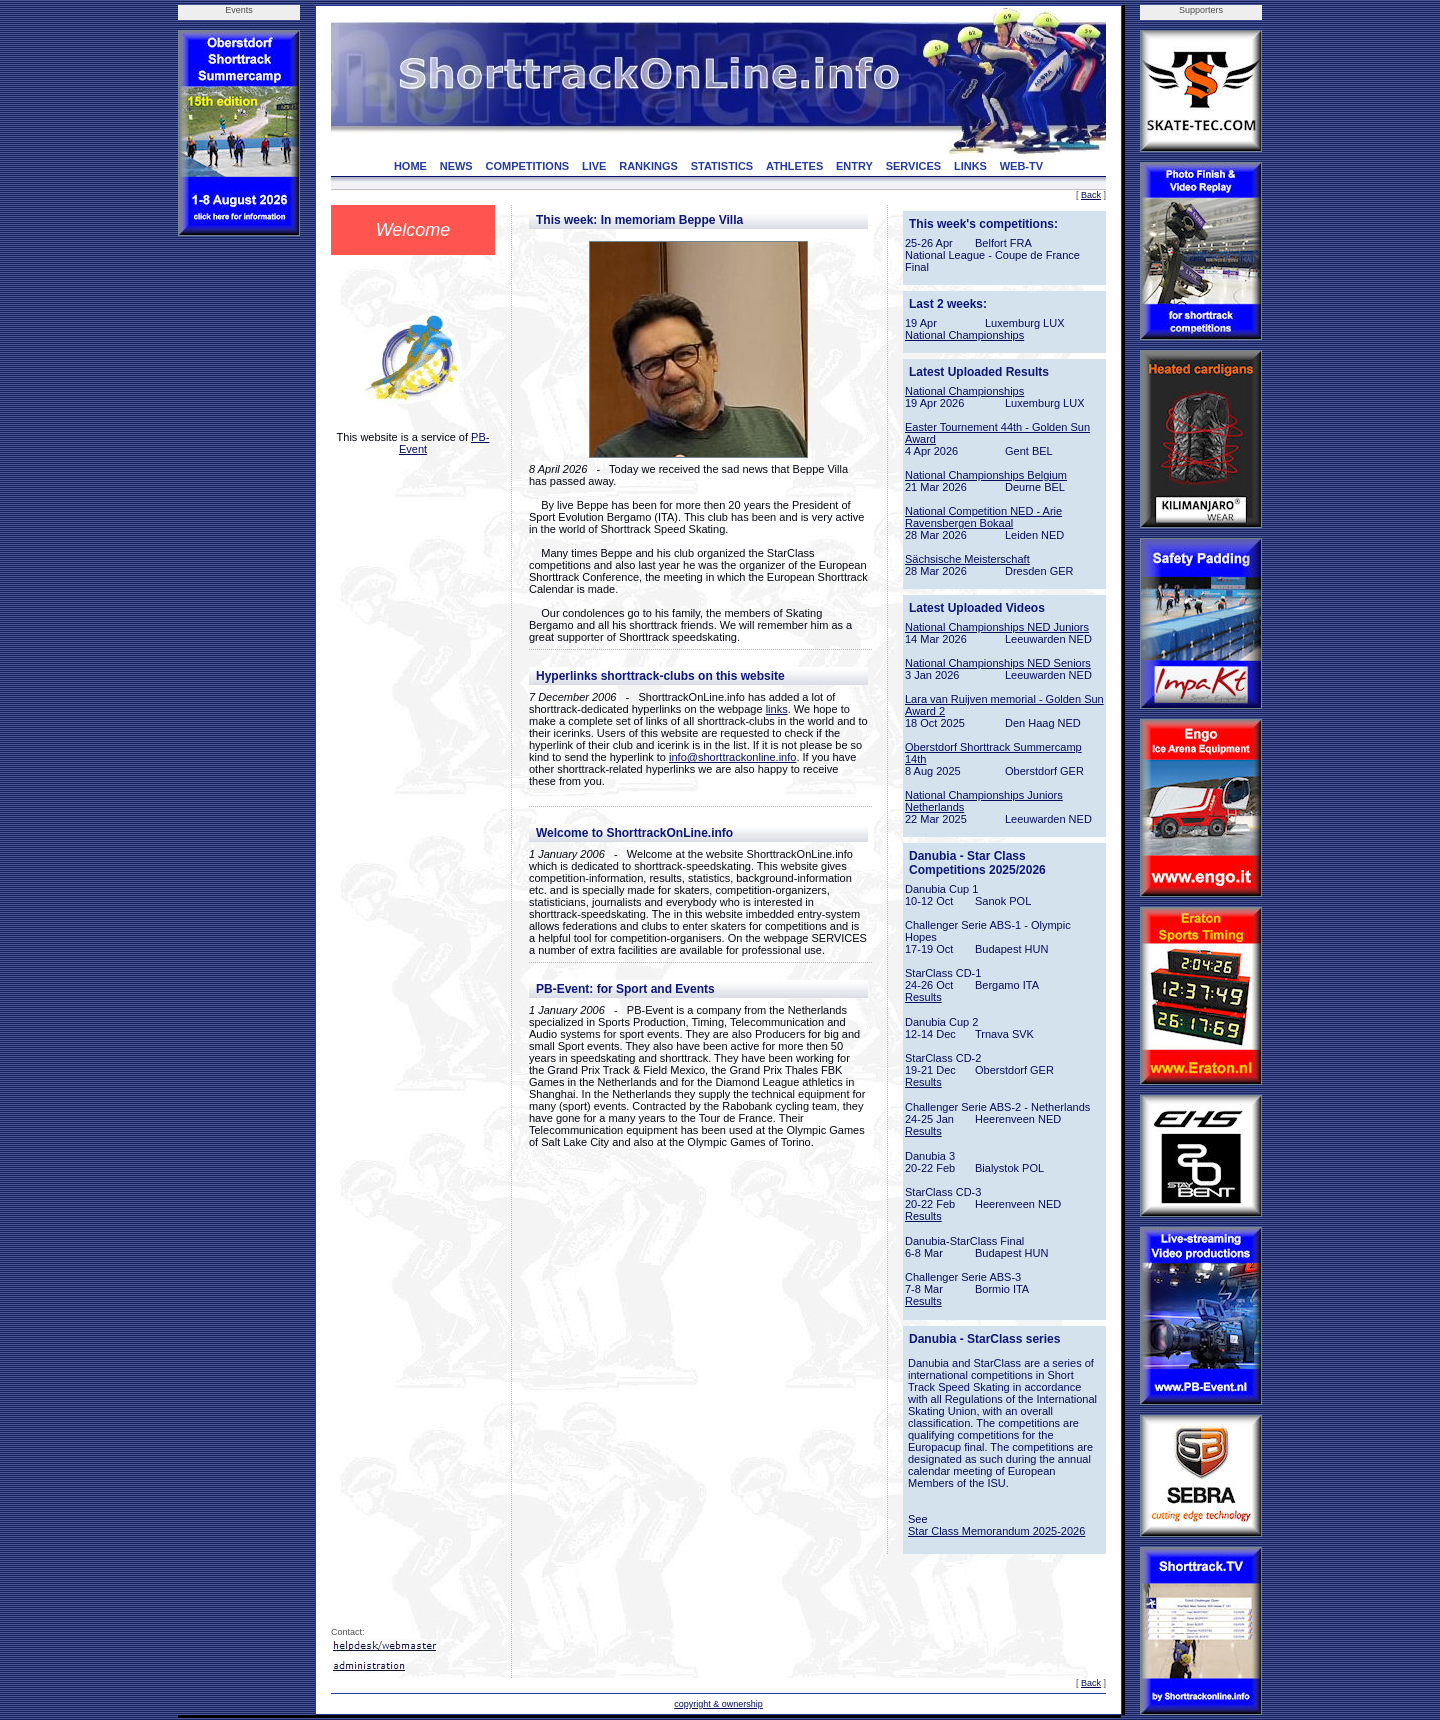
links (777, 709)
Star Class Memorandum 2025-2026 (996, 1531)
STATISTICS (722, 166)
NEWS (456, 166)
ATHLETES (794, 166)
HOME (410, 166)
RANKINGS (648, 166)
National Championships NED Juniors (997, 627)
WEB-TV (1021, 166)
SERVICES (913, 166)
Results (923, 997)
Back (1091, 195)
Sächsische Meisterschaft (967, 559)
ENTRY (854, 166)
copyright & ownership (718, 1704)
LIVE (594, 166)
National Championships (964, 335)
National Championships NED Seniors (998, 663)
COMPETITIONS (527, 166)
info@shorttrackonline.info (732, 757)
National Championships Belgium (986, 475)
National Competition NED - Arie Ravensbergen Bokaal (983, 517)
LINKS (970, 166)
